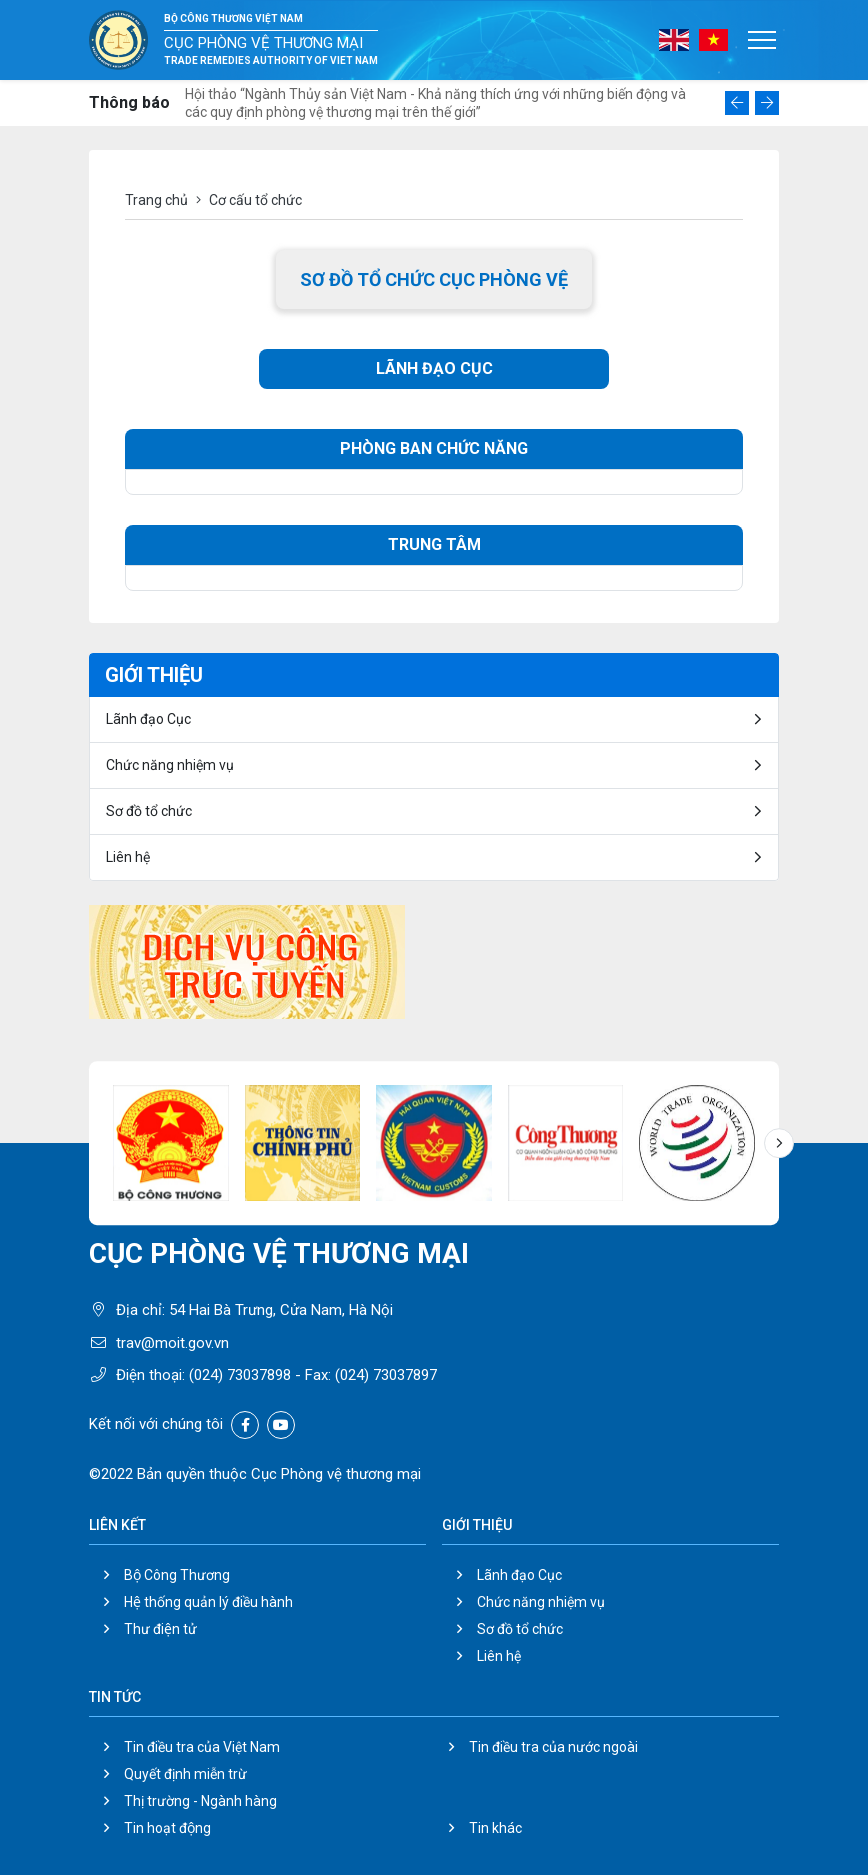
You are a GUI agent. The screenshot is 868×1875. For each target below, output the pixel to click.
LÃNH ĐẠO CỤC (434, 368)
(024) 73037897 (386, 1375)
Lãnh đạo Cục (148, 719)
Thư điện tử (160, 1629)
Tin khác (495, 1828)
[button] (737, 103)
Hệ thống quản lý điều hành (208, 1602)
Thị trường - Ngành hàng (200, 1801)
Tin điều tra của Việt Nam (202, 1747)
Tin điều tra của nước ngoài (553, 1747)
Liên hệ (128, 857)
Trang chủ (156, 200)
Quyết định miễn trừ (185, 1774)
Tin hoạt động (167, 1828)
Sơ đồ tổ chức (149, 811)
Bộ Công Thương (177, 1575)
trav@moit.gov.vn (172, 1343)
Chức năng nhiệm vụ (170, 765)
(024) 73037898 (240, 1375)
